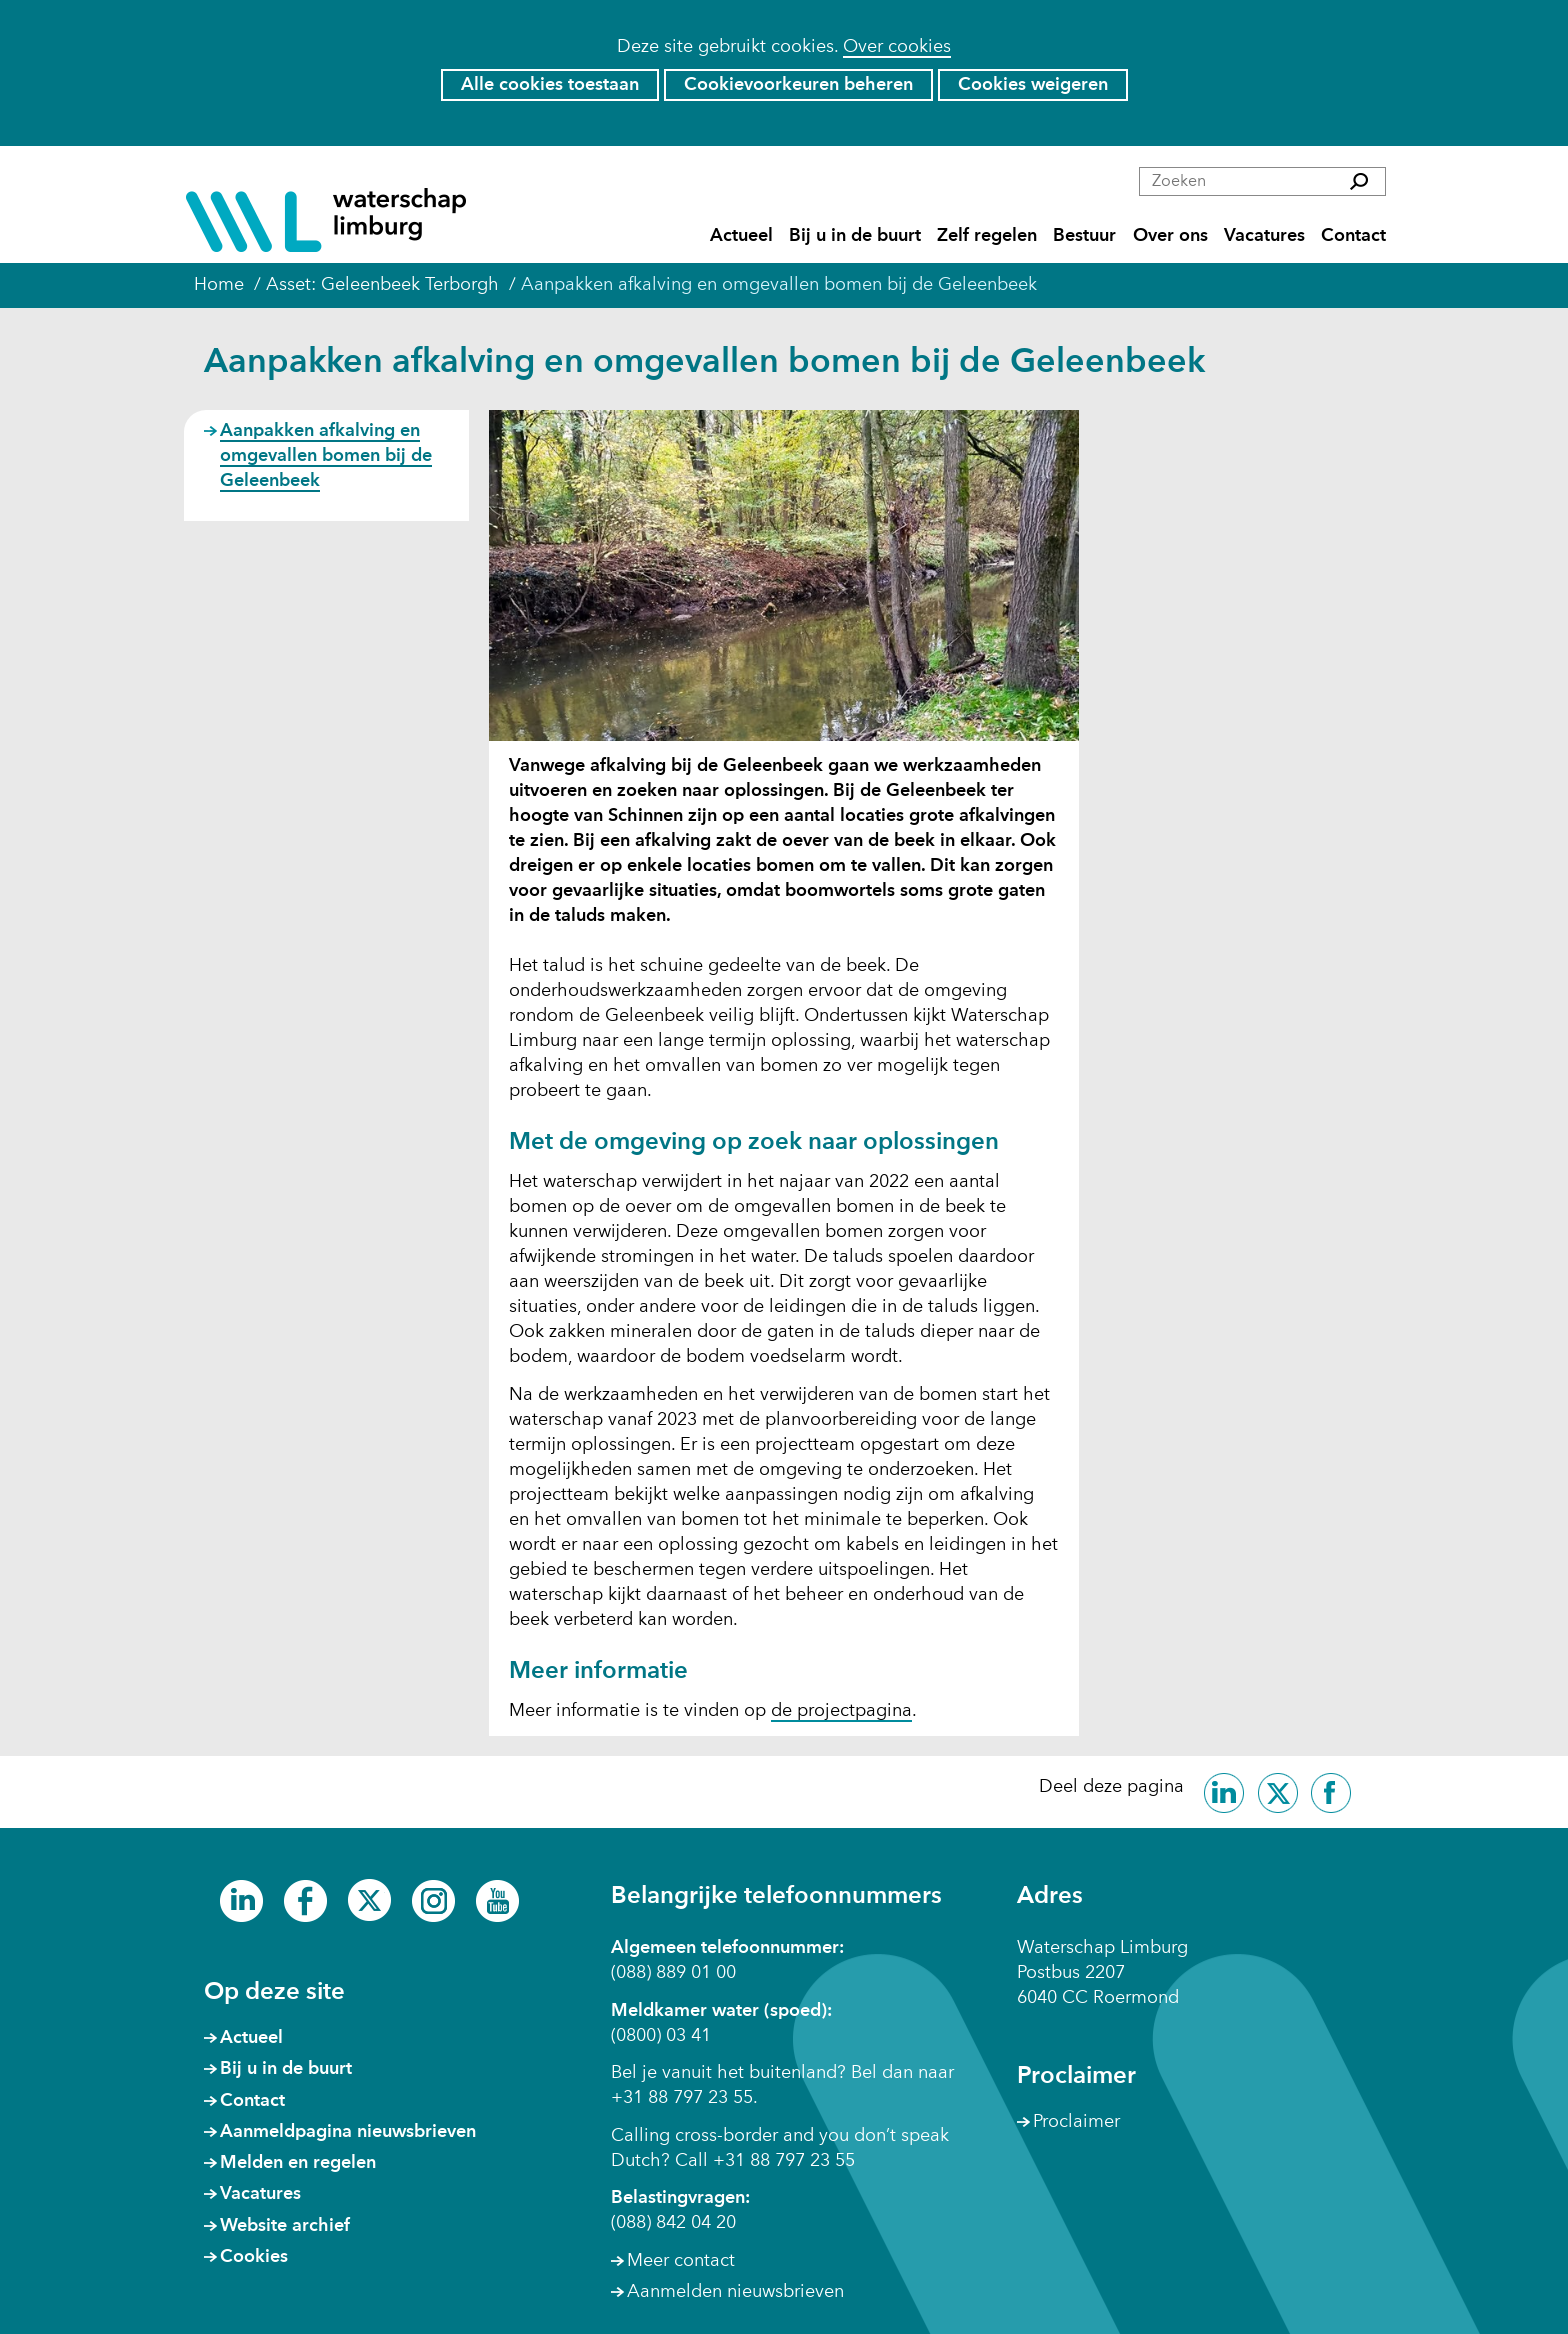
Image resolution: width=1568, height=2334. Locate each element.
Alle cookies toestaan (550, 85)
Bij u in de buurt (855, 236)
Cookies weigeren (1033, 85)
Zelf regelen (987, 236)
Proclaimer (1076, 2122)
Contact (1353, 236)
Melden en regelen (298, 2163)
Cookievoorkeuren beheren (798, 85)
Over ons (1170, 236)
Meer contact (681, 2261)
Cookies (254, 2257)
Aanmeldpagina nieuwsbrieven (348, 2132)
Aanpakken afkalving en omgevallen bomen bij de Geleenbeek (326, 456)
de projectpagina (841, 1712)
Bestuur (1084, 236)
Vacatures (1264, 236)
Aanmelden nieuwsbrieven (735, 2292)
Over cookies (897, 47)
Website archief (285, 2226)
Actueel (741, 236)
